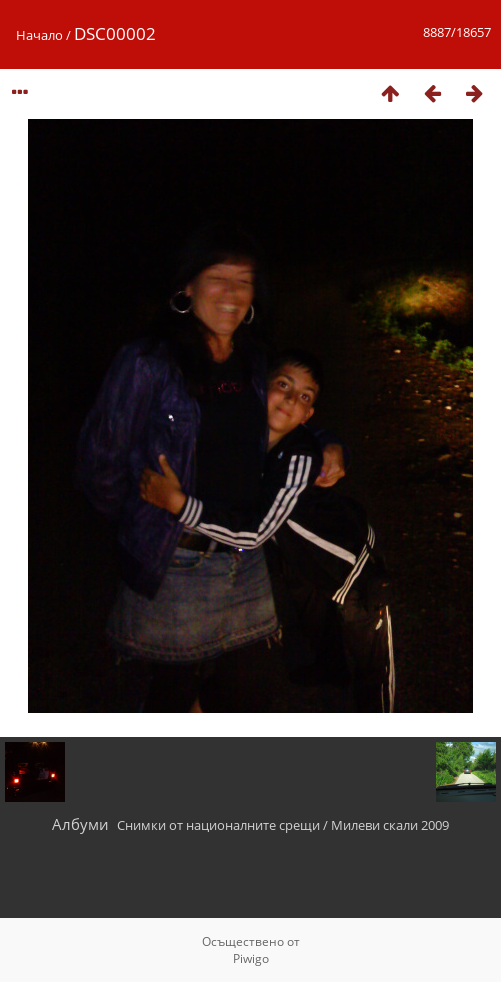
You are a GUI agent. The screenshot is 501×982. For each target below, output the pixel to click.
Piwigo (251, 958)
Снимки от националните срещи (218, 825)
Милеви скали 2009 (390, 825)
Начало (39, 35)
